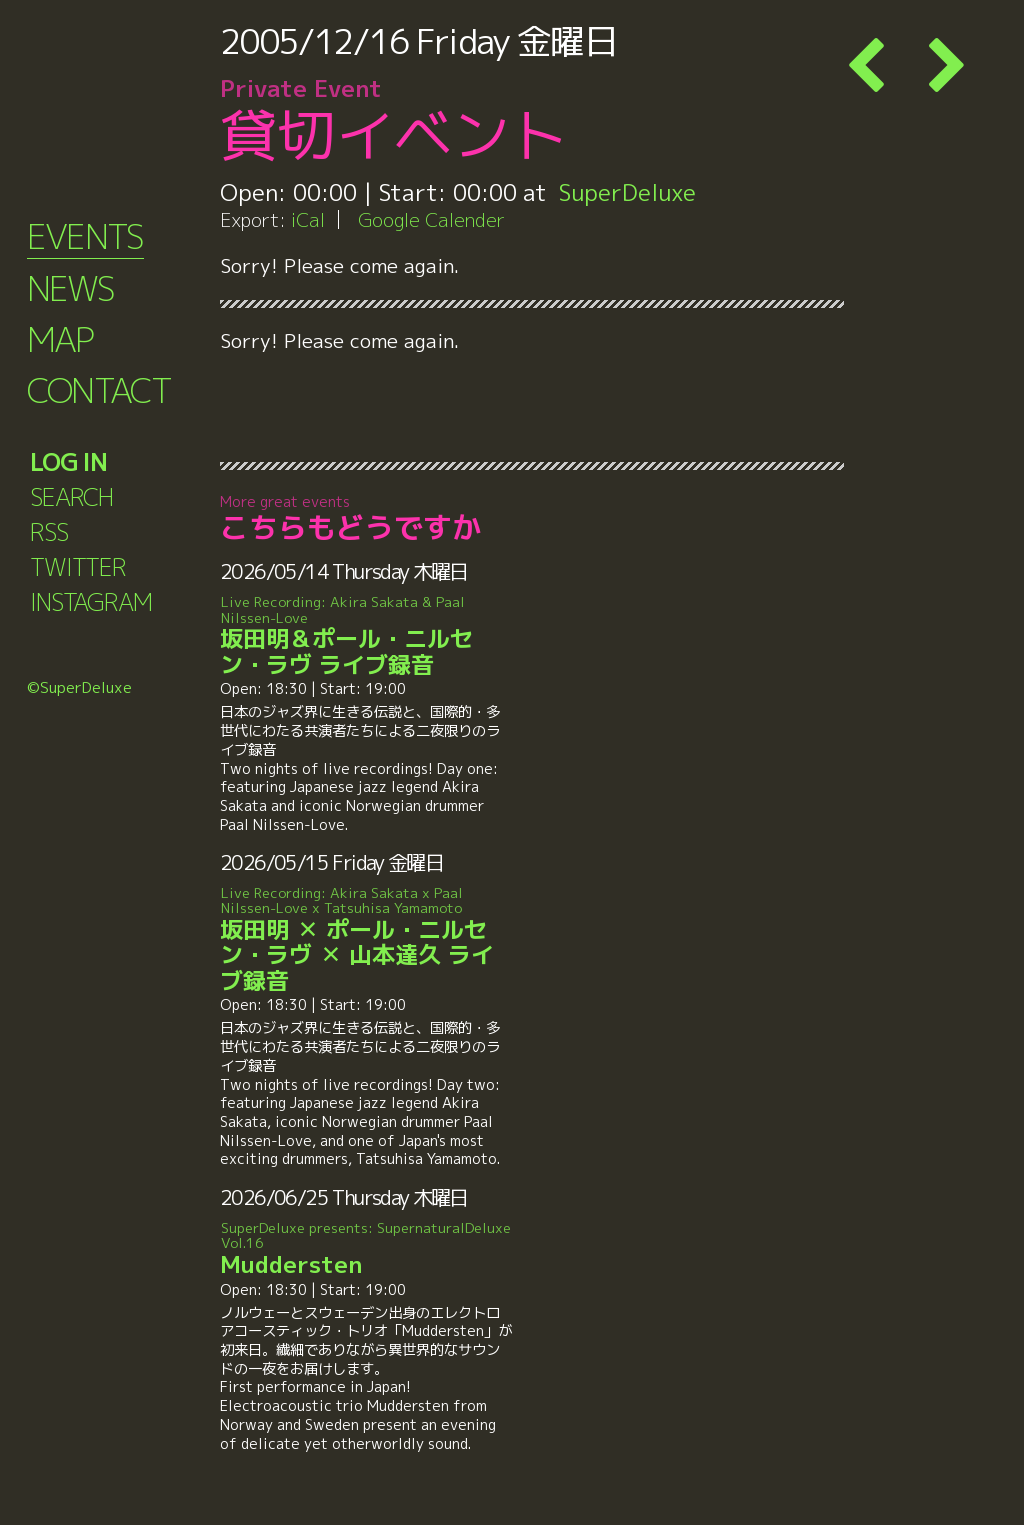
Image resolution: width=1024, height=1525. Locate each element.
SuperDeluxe (627, 192)
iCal (308, 219)
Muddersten (366, 1249)
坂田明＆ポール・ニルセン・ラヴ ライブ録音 (366, 636)
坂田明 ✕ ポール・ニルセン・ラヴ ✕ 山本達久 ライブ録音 (366, 940)
